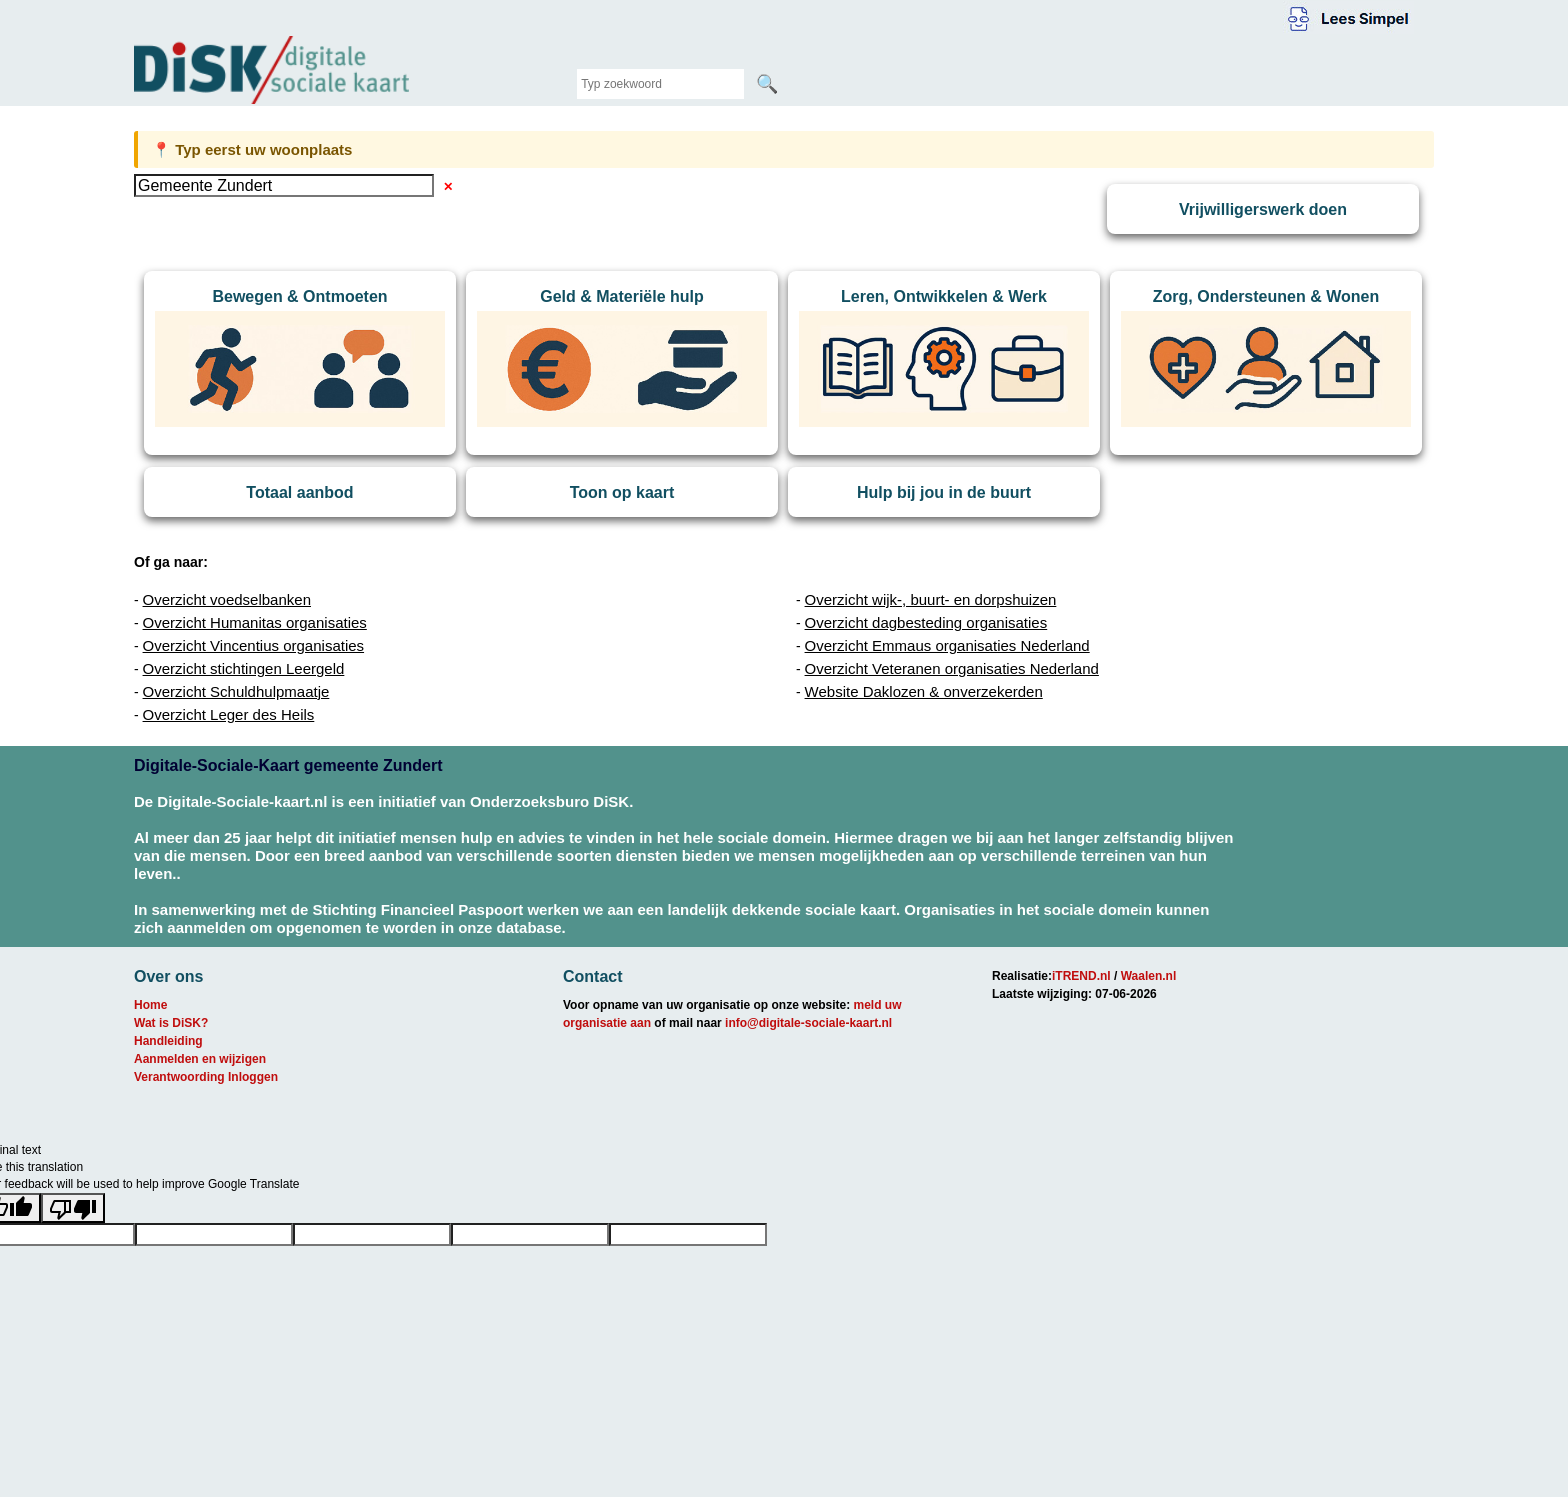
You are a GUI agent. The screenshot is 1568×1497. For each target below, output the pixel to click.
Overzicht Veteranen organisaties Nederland (952, 668)
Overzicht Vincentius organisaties (254, 645)
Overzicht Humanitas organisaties (255, 622)
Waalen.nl (1149, 976)
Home (150, 1005)
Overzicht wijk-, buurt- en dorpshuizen (931, 599)
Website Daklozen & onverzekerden (924, 691)
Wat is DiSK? (171, 1023)
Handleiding (168, 1041)
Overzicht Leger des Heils (229, 714)
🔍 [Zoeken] (767, 84)
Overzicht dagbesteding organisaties (926, 622)
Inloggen (253, 1077)
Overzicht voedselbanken (227, 599)
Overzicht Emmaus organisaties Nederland (947, 645)
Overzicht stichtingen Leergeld (244, 668)
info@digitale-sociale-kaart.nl (808, 1023)
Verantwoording (179, 1077)
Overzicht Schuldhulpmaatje (236, 691)
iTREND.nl (1081, 976)
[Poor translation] (73, 1208)
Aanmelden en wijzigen (200, 1059)
